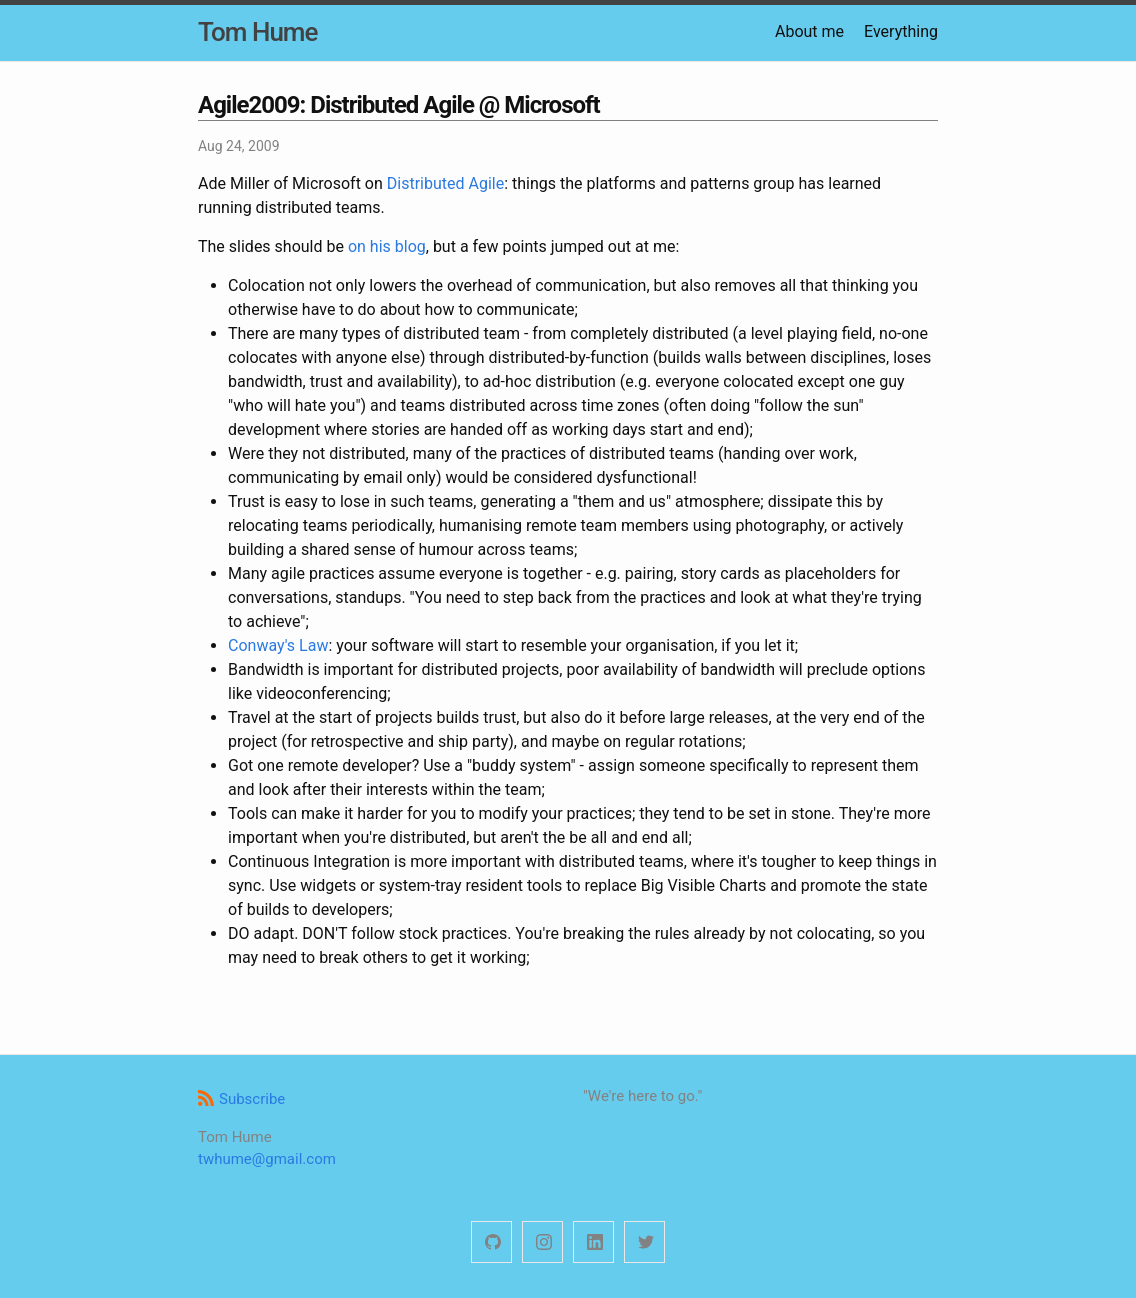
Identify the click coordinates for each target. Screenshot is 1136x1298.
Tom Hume (257, 32)
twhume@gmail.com (267, 1159)
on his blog (387, 246)
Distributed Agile (445, 183)
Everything (901, 31)
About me (809, 31)
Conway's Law (278, 645)
